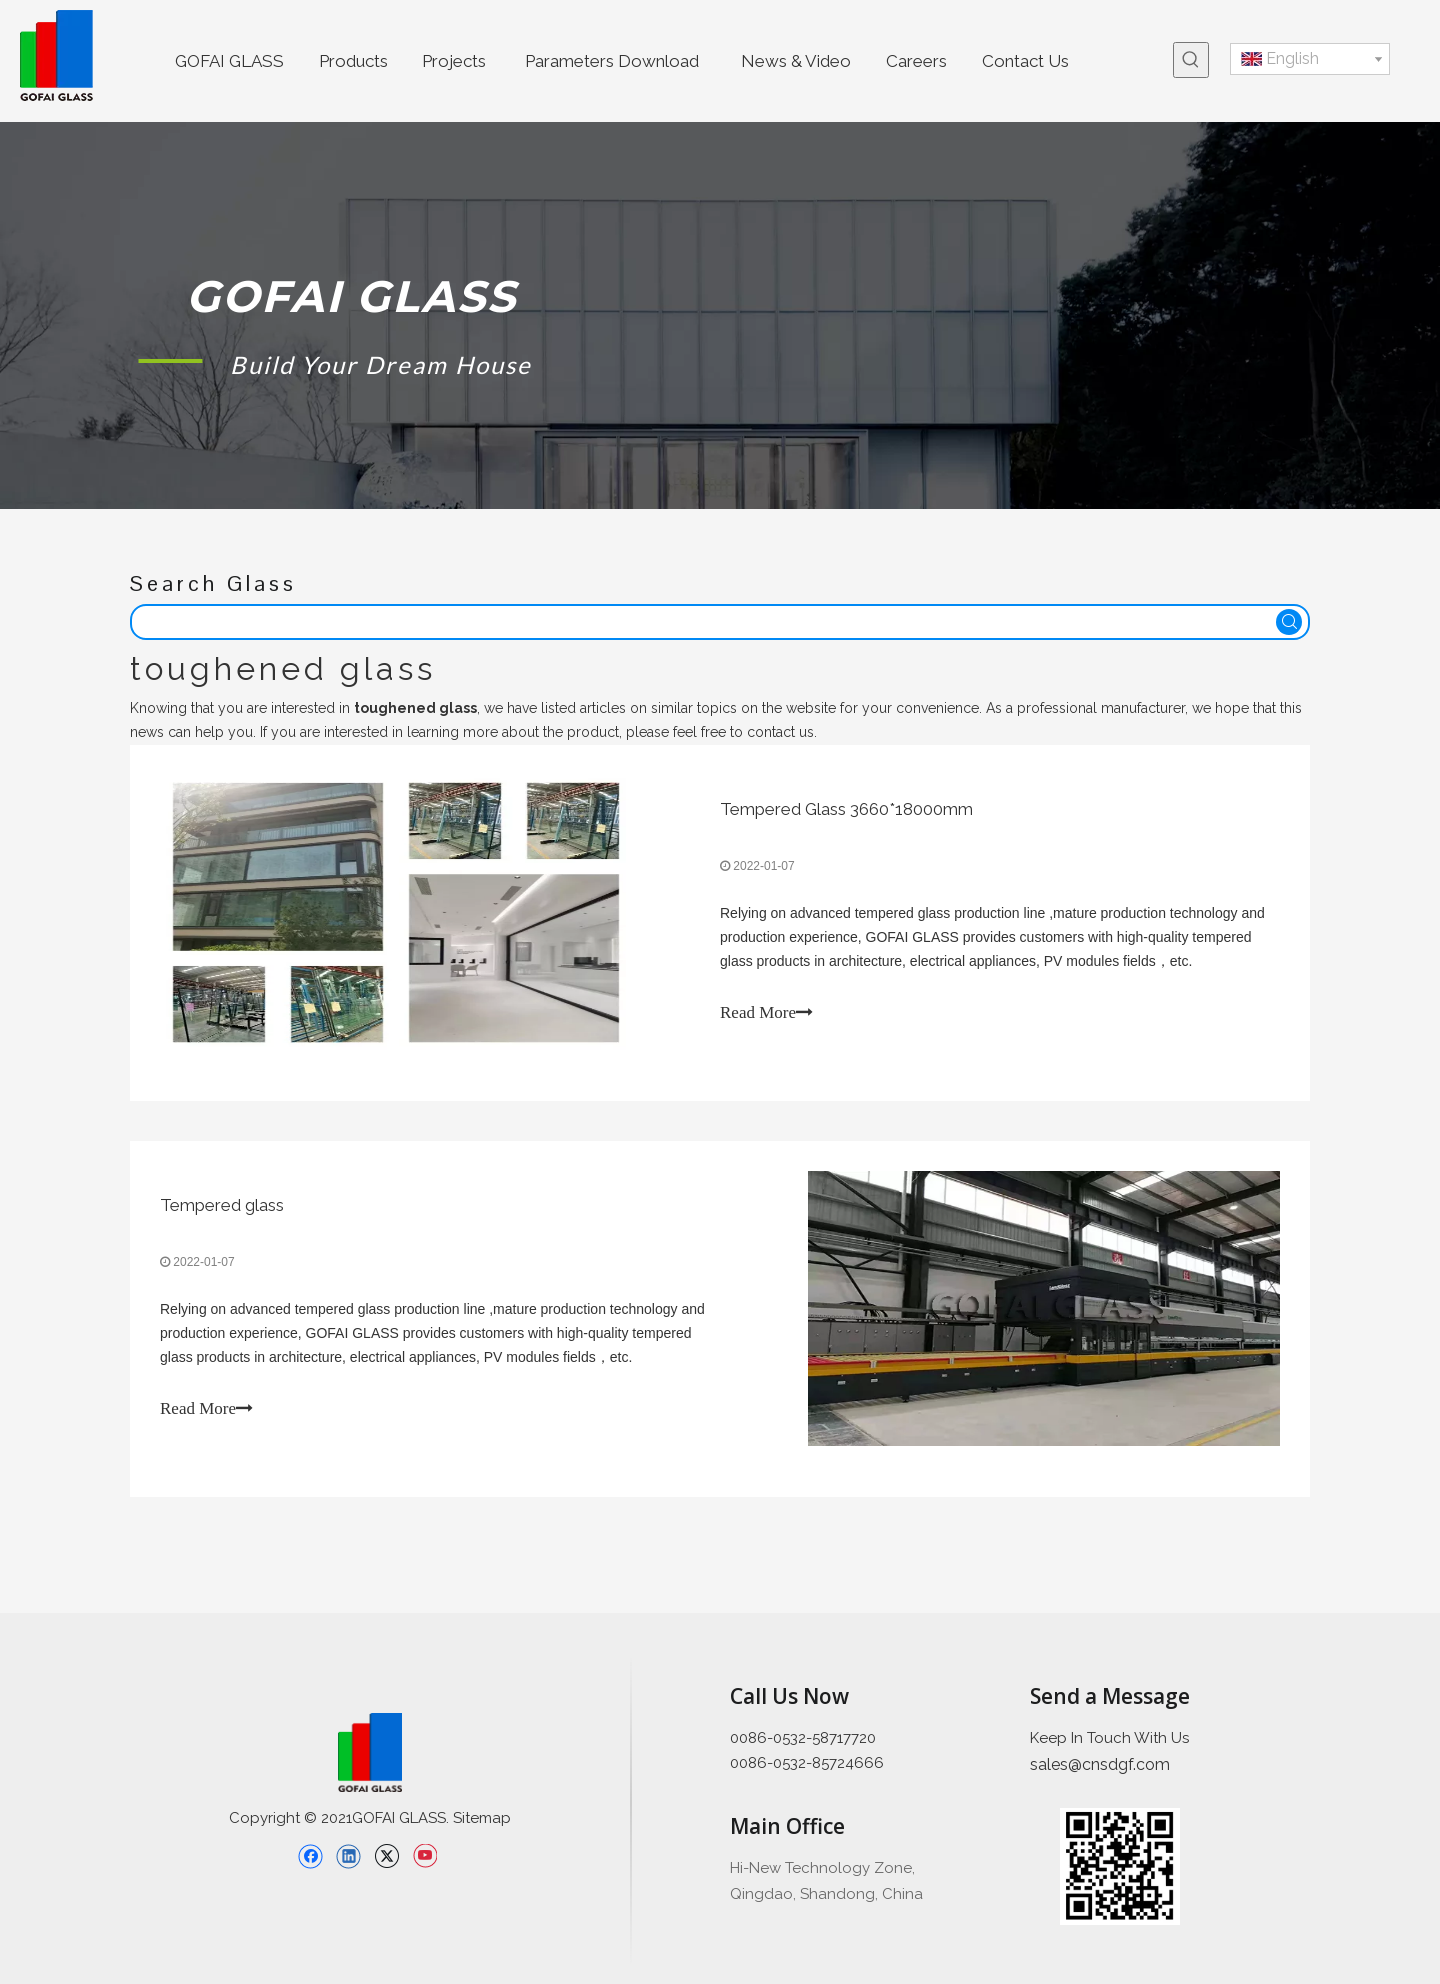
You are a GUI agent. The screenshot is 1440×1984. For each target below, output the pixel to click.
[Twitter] (386, 1856)
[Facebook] (310, 1856)
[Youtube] (424, 1856)
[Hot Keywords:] (1191, 60)
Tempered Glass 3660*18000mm (846, 809)
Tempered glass (222, 1205)
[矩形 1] (170, 360)
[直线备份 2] (631, 1811)
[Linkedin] (348, 1856)
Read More (766, 1012)
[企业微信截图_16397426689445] (1120, 1866)
